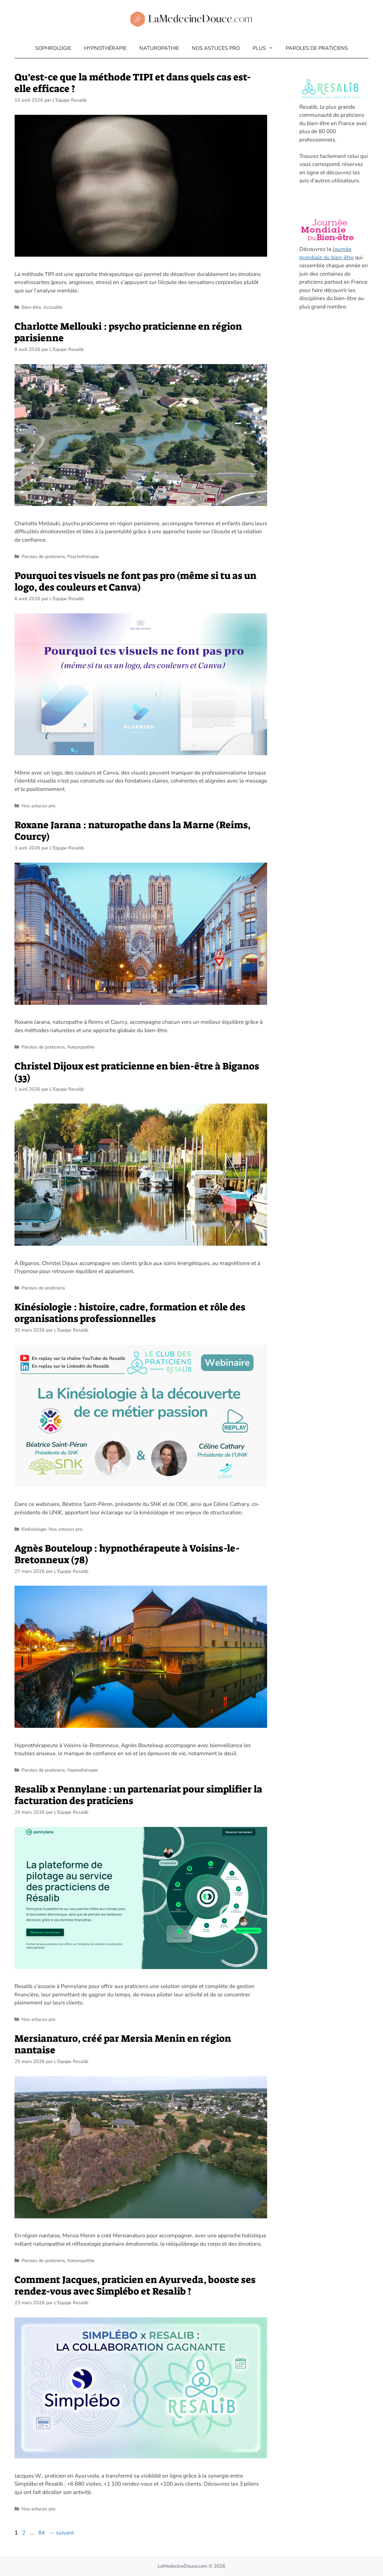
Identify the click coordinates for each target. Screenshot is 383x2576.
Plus (266, 48)
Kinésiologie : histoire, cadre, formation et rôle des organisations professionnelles (129, 1313)
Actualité (52, 307)
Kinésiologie (34, 1529)
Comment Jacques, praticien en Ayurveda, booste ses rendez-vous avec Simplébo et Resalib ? (135, 2285)
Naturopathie (159, 48)
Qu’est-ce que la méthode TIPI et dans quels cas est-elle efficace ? (132, 83)
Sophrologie (53, 48)
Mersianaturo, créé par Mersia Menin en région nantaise (122, 2044)
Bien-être (31, 307)
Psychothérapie (83, 556)
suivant (61, 2532)
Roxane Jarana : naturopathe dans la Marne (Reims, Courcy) (132, 831)
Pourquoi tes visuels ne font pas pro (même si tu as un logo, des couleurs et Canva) (135, 581)
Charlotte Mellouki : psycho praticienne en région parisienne (128, 332)
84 (42, 2532)
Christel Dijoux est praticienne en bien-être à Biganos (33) (136, 1072)
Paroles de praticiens (317, 48)
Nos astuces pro (216, 48)
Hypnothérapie (105, 48)
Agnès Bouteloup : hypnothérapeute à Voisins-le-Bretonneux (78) (127, 1554)
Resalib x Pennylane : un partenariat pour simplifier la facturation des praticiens (138, 1795)
